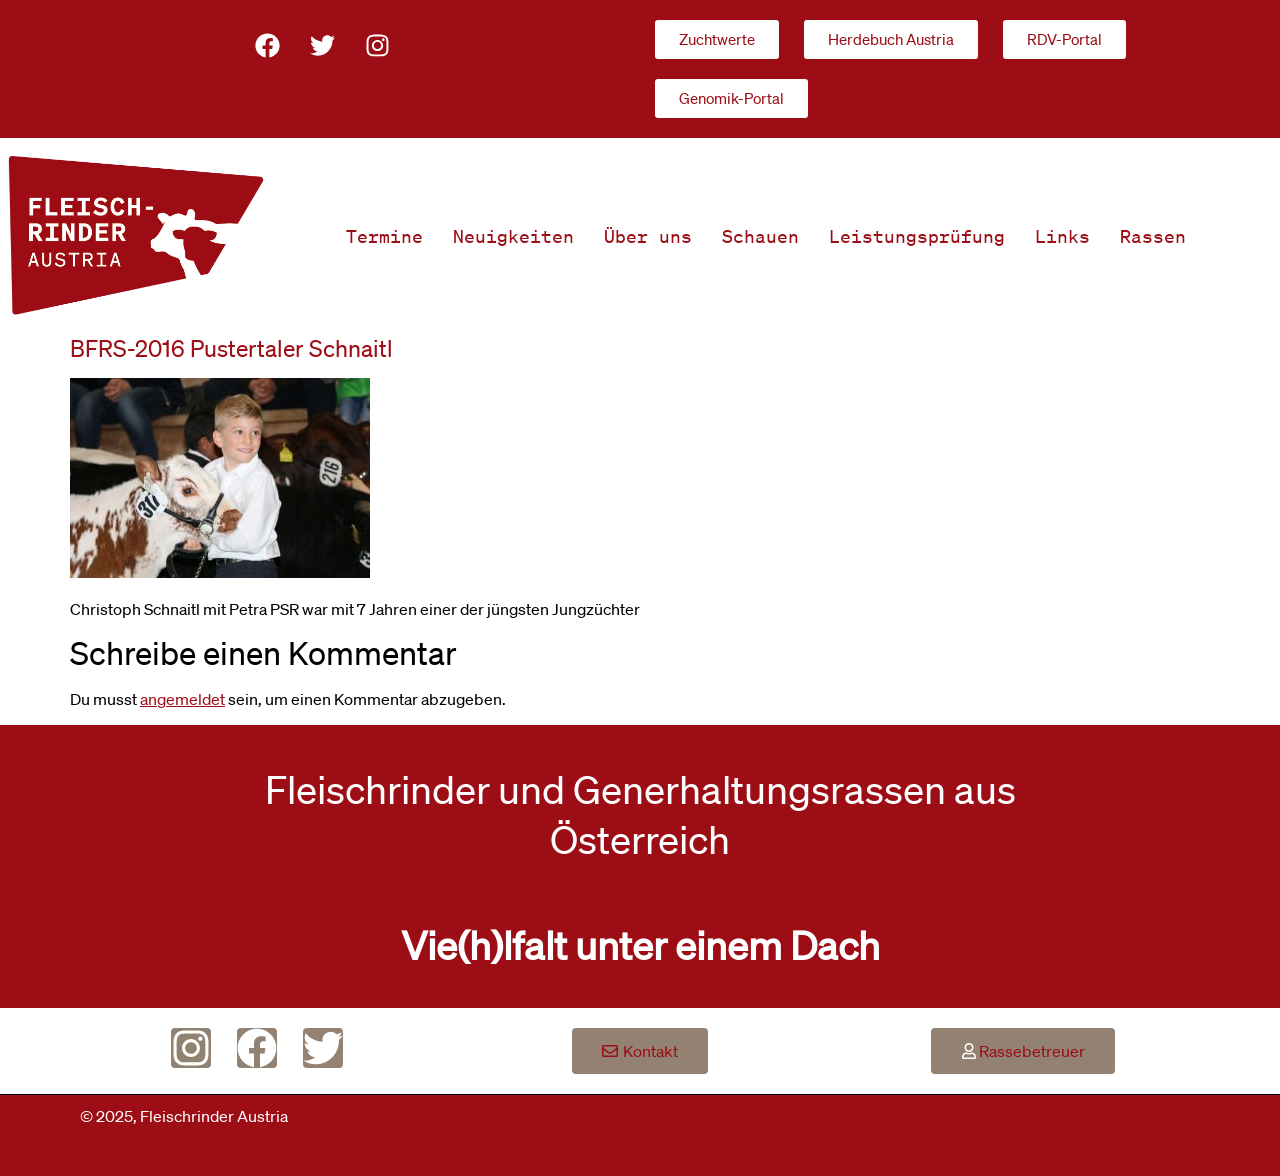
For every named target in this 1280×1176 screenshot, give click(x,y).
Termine (384, 236)
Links (1062, 236)
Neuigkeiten (513, 236)
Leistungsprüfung (917, 236)
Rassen (1153, 236)
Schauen (760, 236)
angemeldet (182, 699)
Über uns (648, 236)
